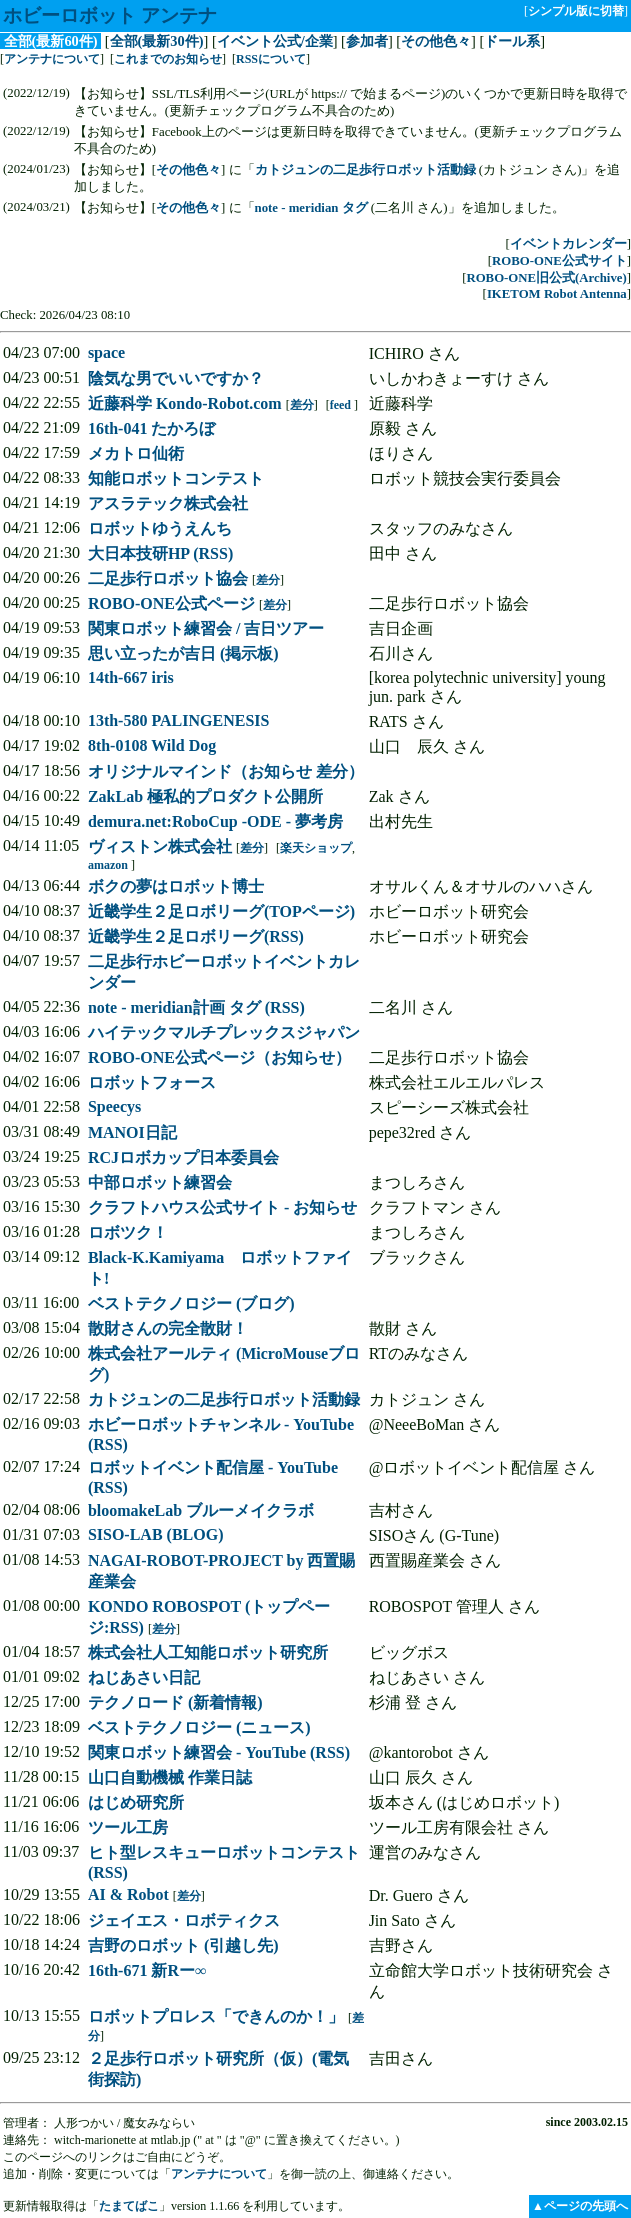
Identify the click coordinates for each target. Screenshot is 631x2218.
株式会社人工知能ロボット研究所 (208, 1652)
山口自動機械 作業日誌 (170, 1777)
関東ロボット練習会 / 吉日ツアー (206, 628)
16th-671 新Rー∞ (147, 1970)
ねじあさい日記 (144, 1677)
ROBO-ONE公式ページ (171, 603)
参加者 (367, 41)
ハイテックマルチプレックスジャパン (224, 1032)
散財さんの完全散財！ (168, 1328)
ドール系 (512, 41)
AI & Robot (128, 1894)
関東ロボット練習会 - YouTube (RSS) (219, 1752)
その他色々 (436, 41)
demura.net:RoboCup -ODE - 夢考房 (215, 821)
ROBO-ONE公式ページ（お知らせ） (219, 1057)
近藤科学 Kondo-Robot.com (185, 403)
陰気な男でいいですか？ (176, 378)
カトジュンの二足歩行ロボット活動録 (365, 170)
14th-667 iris (131, 677)
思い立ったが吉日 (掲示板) (183, 653)
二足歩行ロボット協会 (168, 578)
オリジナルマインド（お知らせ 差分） (226, 771)
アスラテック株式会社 (168, 503)
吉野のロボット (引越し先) (183, 1945)
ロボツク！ (128, 1232)
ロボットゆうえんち (160, 528)
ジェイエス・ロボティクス (184, 1920)
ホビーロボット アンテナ (110, 15)
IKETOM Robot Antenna (557, 294)
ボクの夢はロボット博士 (176, 886)
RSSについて (271, 59)
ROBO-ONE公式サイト (559, 261)
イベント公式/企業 (275, 41)
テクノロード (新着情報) (175, 1702)
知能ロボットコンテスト (176, 478)
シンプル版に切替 (576, 11)
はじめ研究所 (136, 1802)
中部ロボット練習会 (160, 1182)
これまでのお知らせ (168, 59)
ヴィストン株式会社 (160, 846)
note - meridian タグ (311, 208)
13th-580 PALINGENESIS (179, 720)
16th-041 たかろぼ (152, 428)
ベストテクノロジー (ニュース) (199, 1727)
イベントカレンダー (568, 244)
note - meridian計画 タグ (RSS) (196, 1007)
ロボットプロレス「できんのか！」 (216, 2016)
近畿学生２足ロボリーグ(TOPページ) (221, 911)
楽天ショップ (316, 848)
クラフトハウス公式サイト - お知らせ (222, 1207)
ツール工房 (128, 1827)
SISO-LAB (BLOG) (156, 1534)
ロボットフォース (152, 1082)
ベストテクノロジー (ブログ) (191, 1303)
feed (340, 405)
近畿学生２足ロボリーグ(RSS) (196, 936)
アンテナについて (52, 59)
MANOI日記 (132, 1132)
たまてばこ (129, 2206)
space (106, 352)
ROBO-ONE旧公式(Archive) (546, 278)
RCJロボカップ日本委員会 (183, 1157)
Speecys (114, 1106)
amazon (108, 865)
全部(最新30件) (157, 41)
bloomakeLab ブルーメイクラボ (201, 1510)
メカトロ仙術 (136, 453)
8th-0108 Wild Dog (152, 745)
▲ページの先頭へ (580, 2206)
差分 (302, 405)
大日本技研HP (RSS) (160, 553)
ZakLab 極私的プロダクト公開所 (205, 796)
